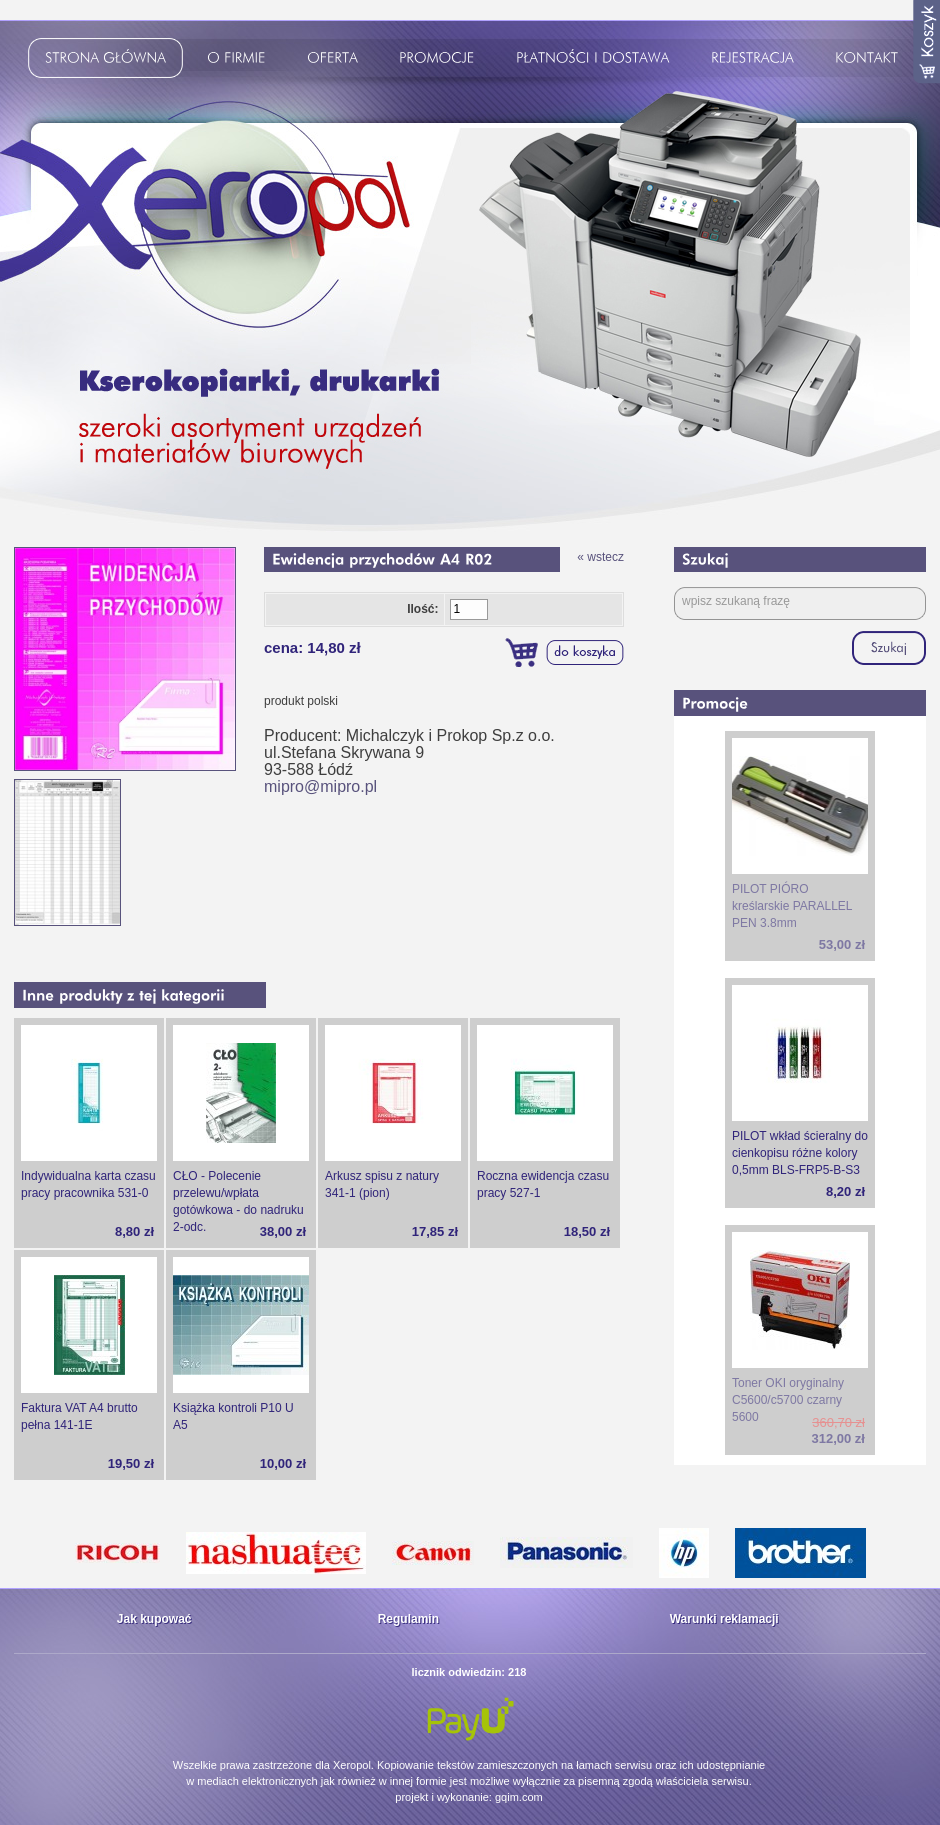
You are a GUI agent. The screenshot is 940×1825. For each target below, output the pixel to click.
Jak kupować (154, 1619)
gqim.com (519, 1797)
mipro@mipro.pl (320, 786)
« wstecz (600, 557)
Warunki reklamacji (724, 1619)
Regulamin (408, 1619)
